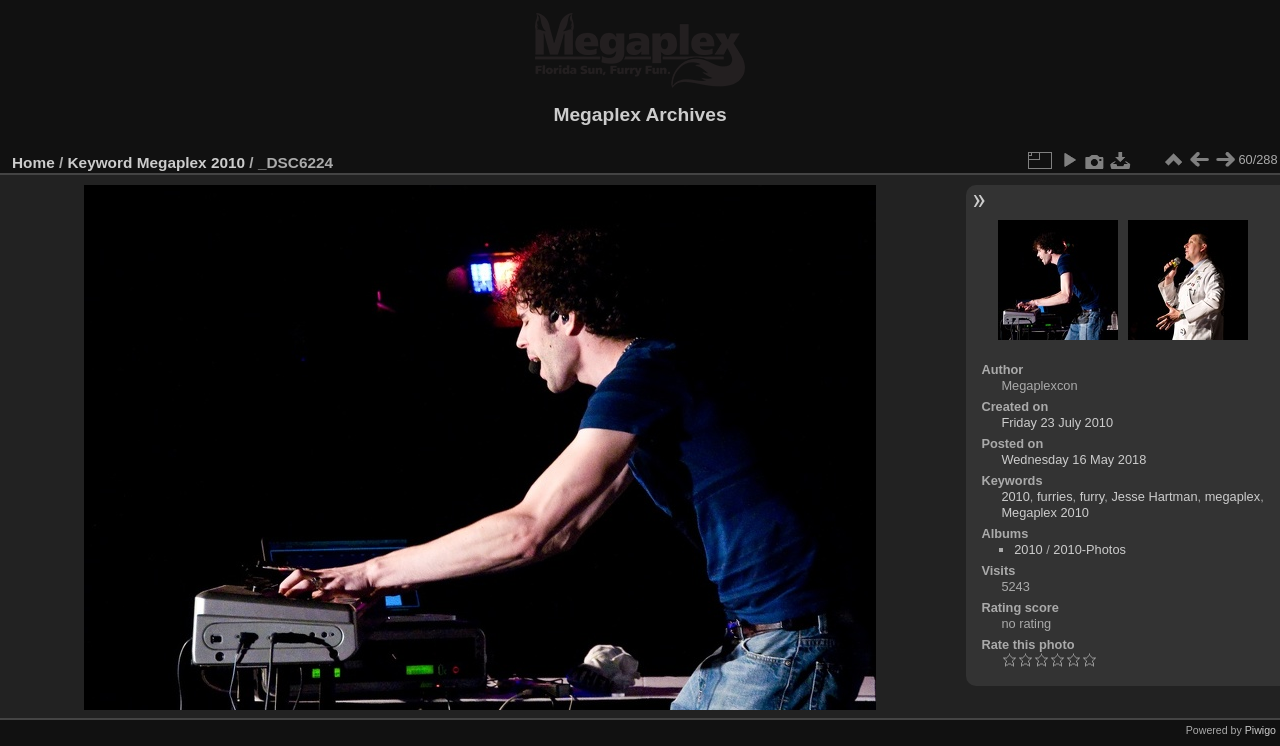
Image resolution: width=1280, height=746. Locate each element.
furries (1055, 496)
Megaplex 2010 (191, 162)
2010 (1015, 496)
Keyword (100, 162)
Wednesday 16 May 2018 (1073, 459)
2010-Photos (1089, 549)
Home (33, 162)
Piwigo (1260, 730)
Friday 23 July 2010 (1057, 422)
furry (1092, 496)
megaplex (1233, 496)
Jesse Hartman (1154, 496)
